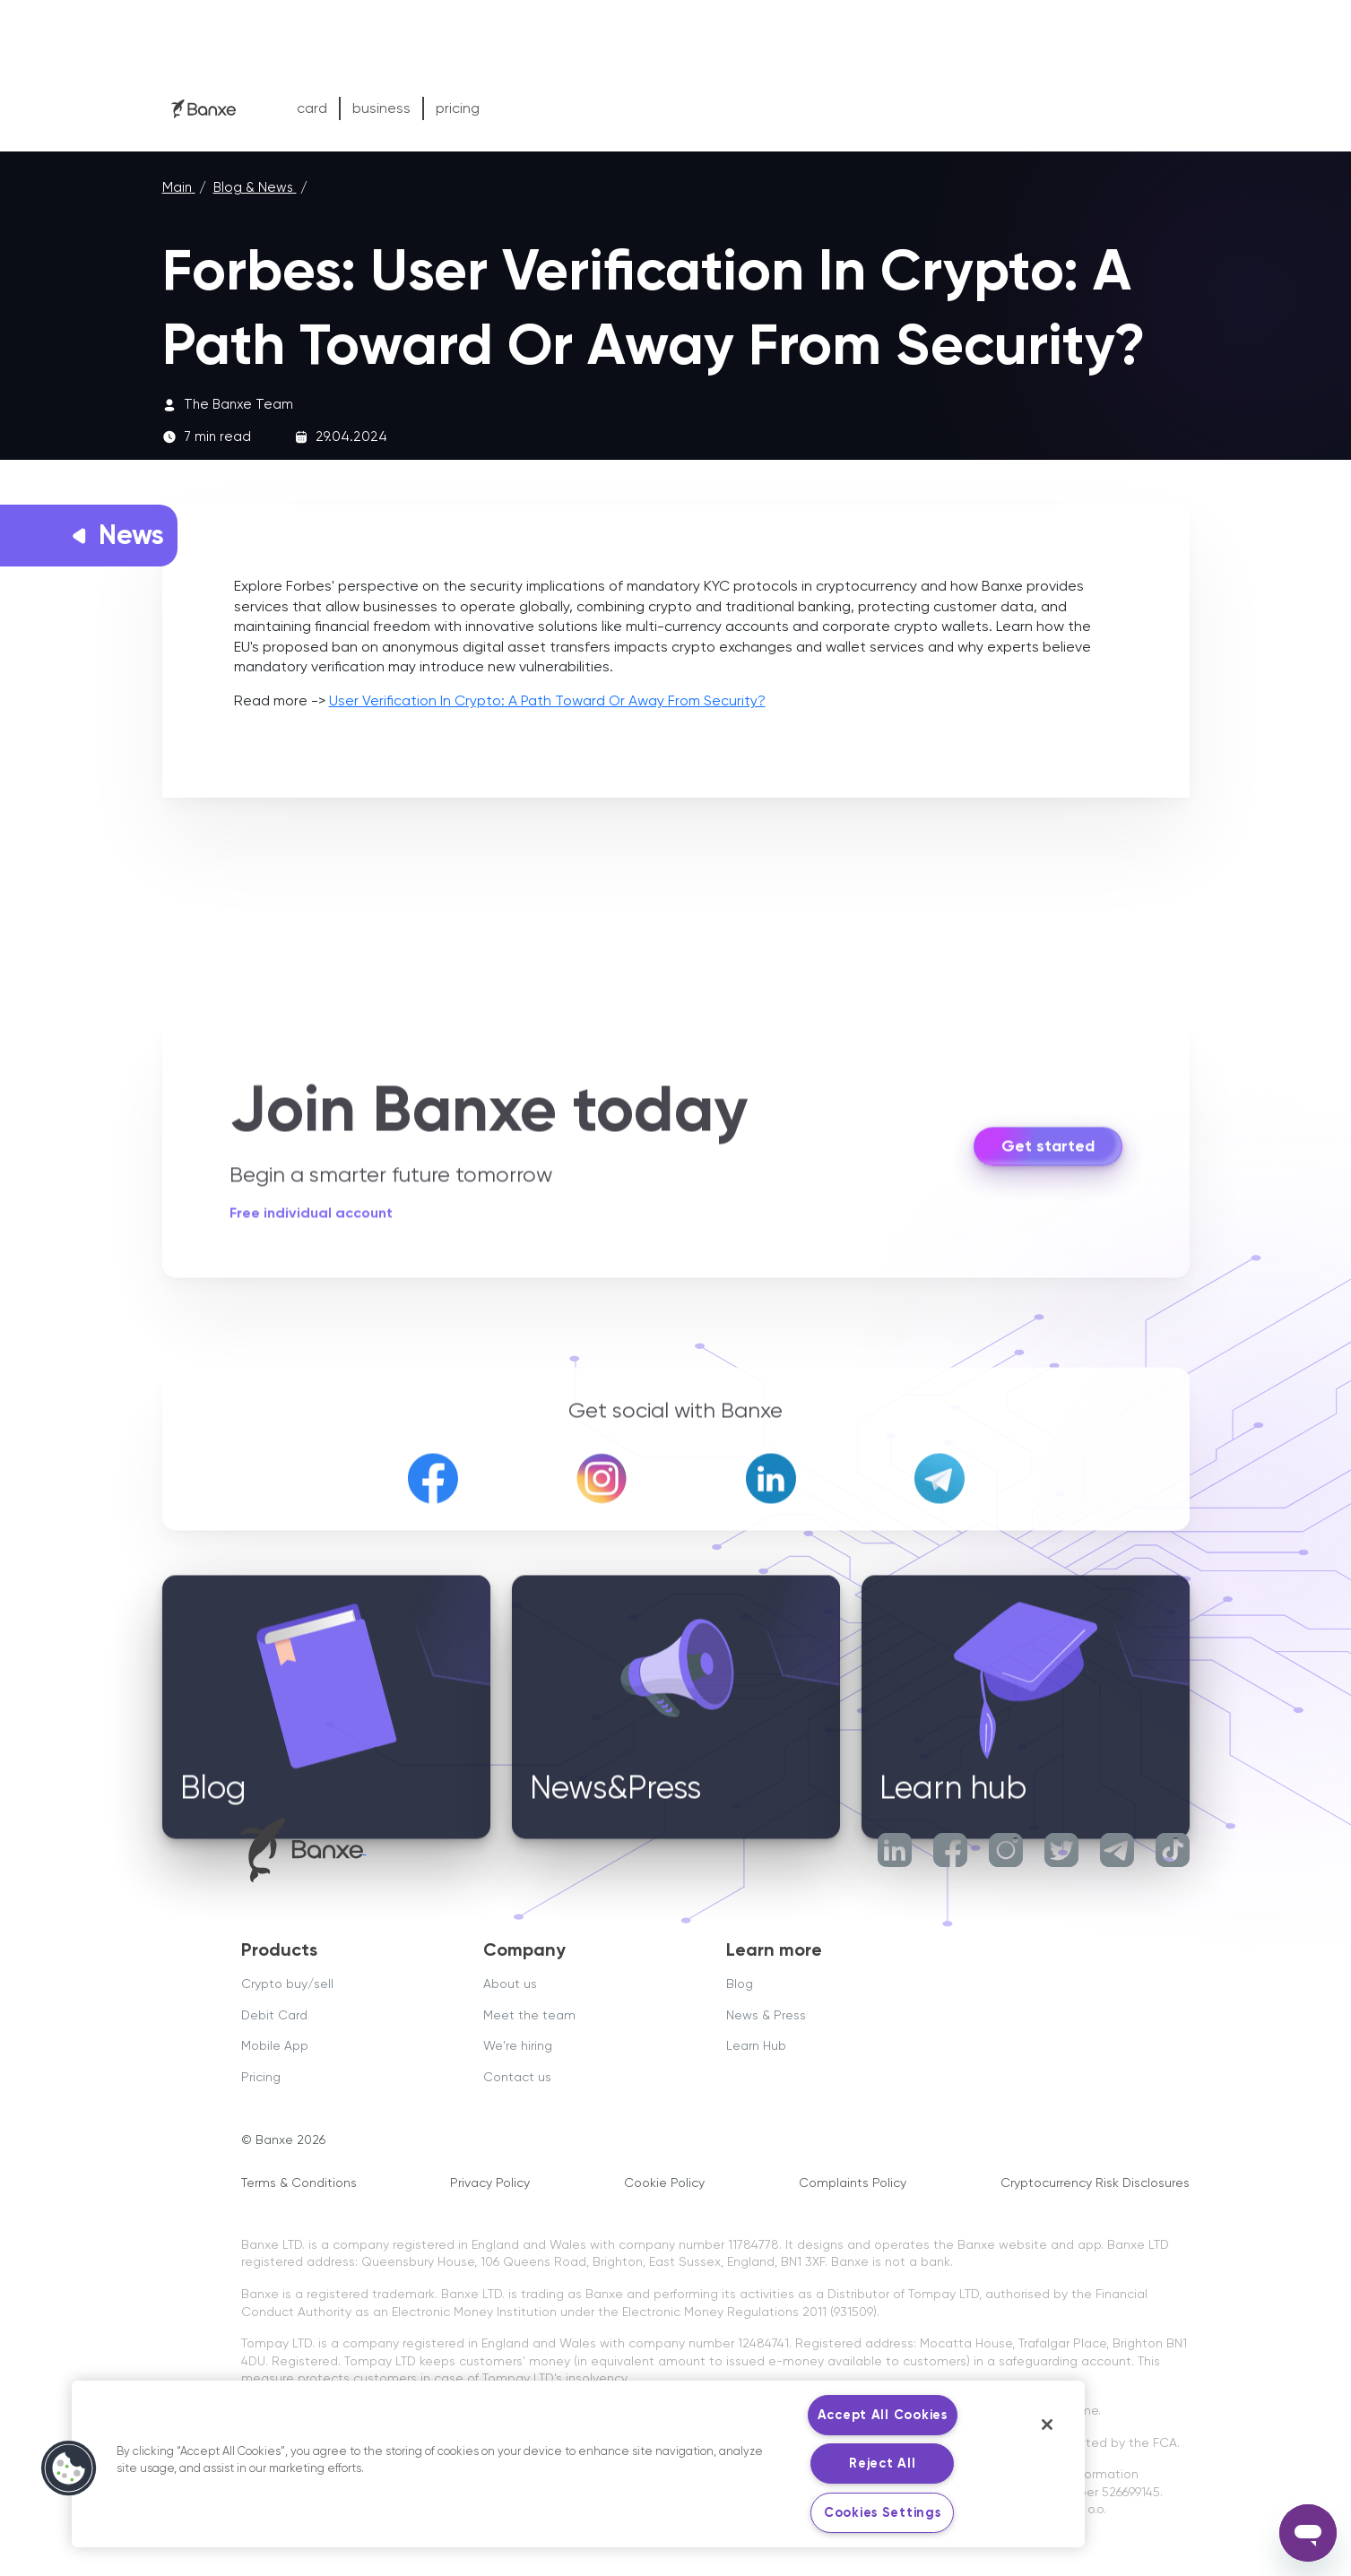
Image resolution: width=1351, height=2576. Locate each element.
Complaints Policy (852, 2182)
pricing (458, 108)
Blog (739, 1983)
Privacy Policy (490, 2182)
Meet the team (529, 2015)
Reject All (882, 2463)
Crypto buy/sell (287, 1983)
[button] (69, 2468)
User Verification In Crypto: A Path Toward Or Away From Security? (547, 700)
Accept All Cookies (883, 2415)
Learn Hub (756, 2045)
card (312, 108)
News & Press (766, 2015)
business (381, 108)
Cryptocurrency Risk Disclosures (1095, 2182)
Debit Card (274, 2015)
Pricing (261, 2077)
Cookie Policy (664, 2182)
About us (510, 1983)
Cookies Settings (882, 2512)
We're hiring (517, 2045)
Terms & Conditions (299, 2182)
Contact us (517, 2077)
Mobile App (274, 2045)
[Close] (1047, 2424)
